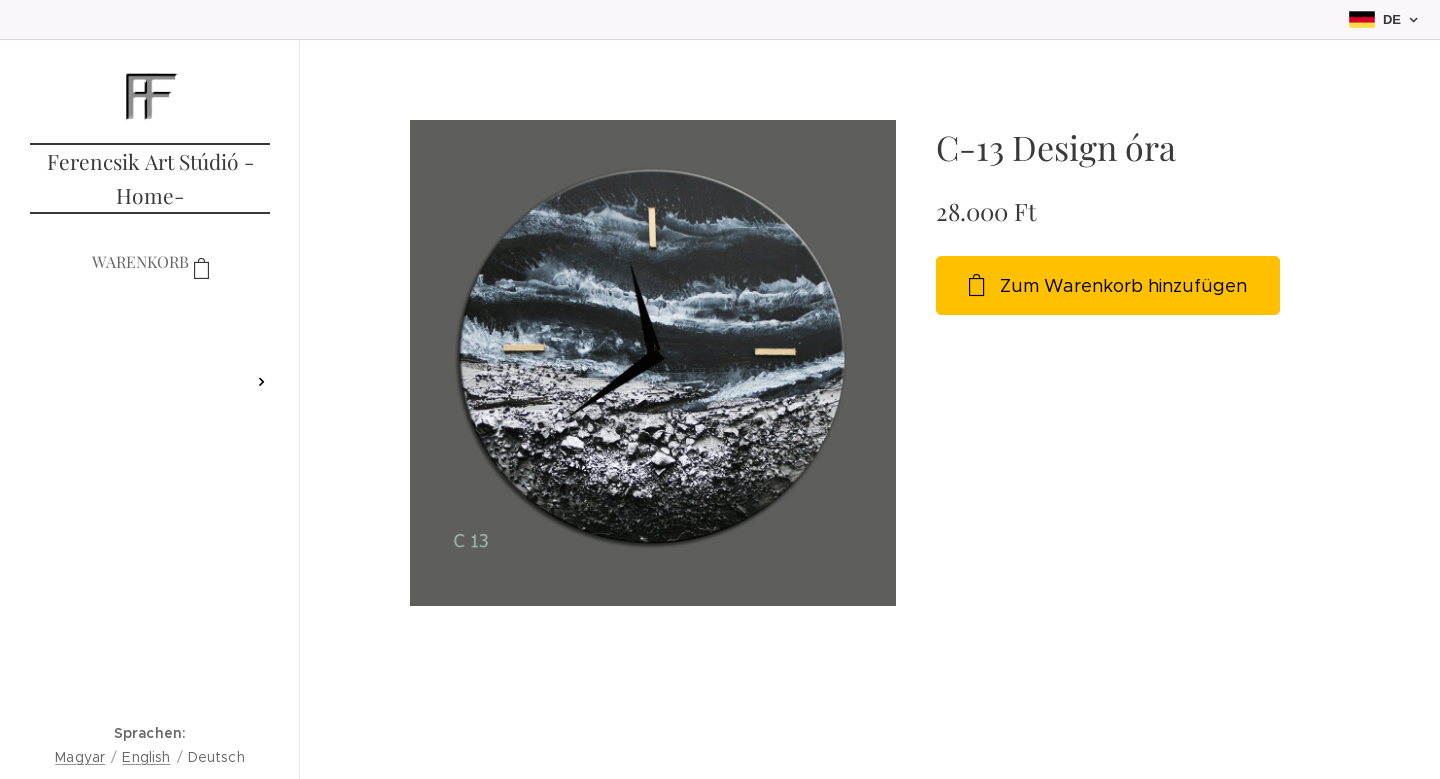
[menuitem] (150, 322)
